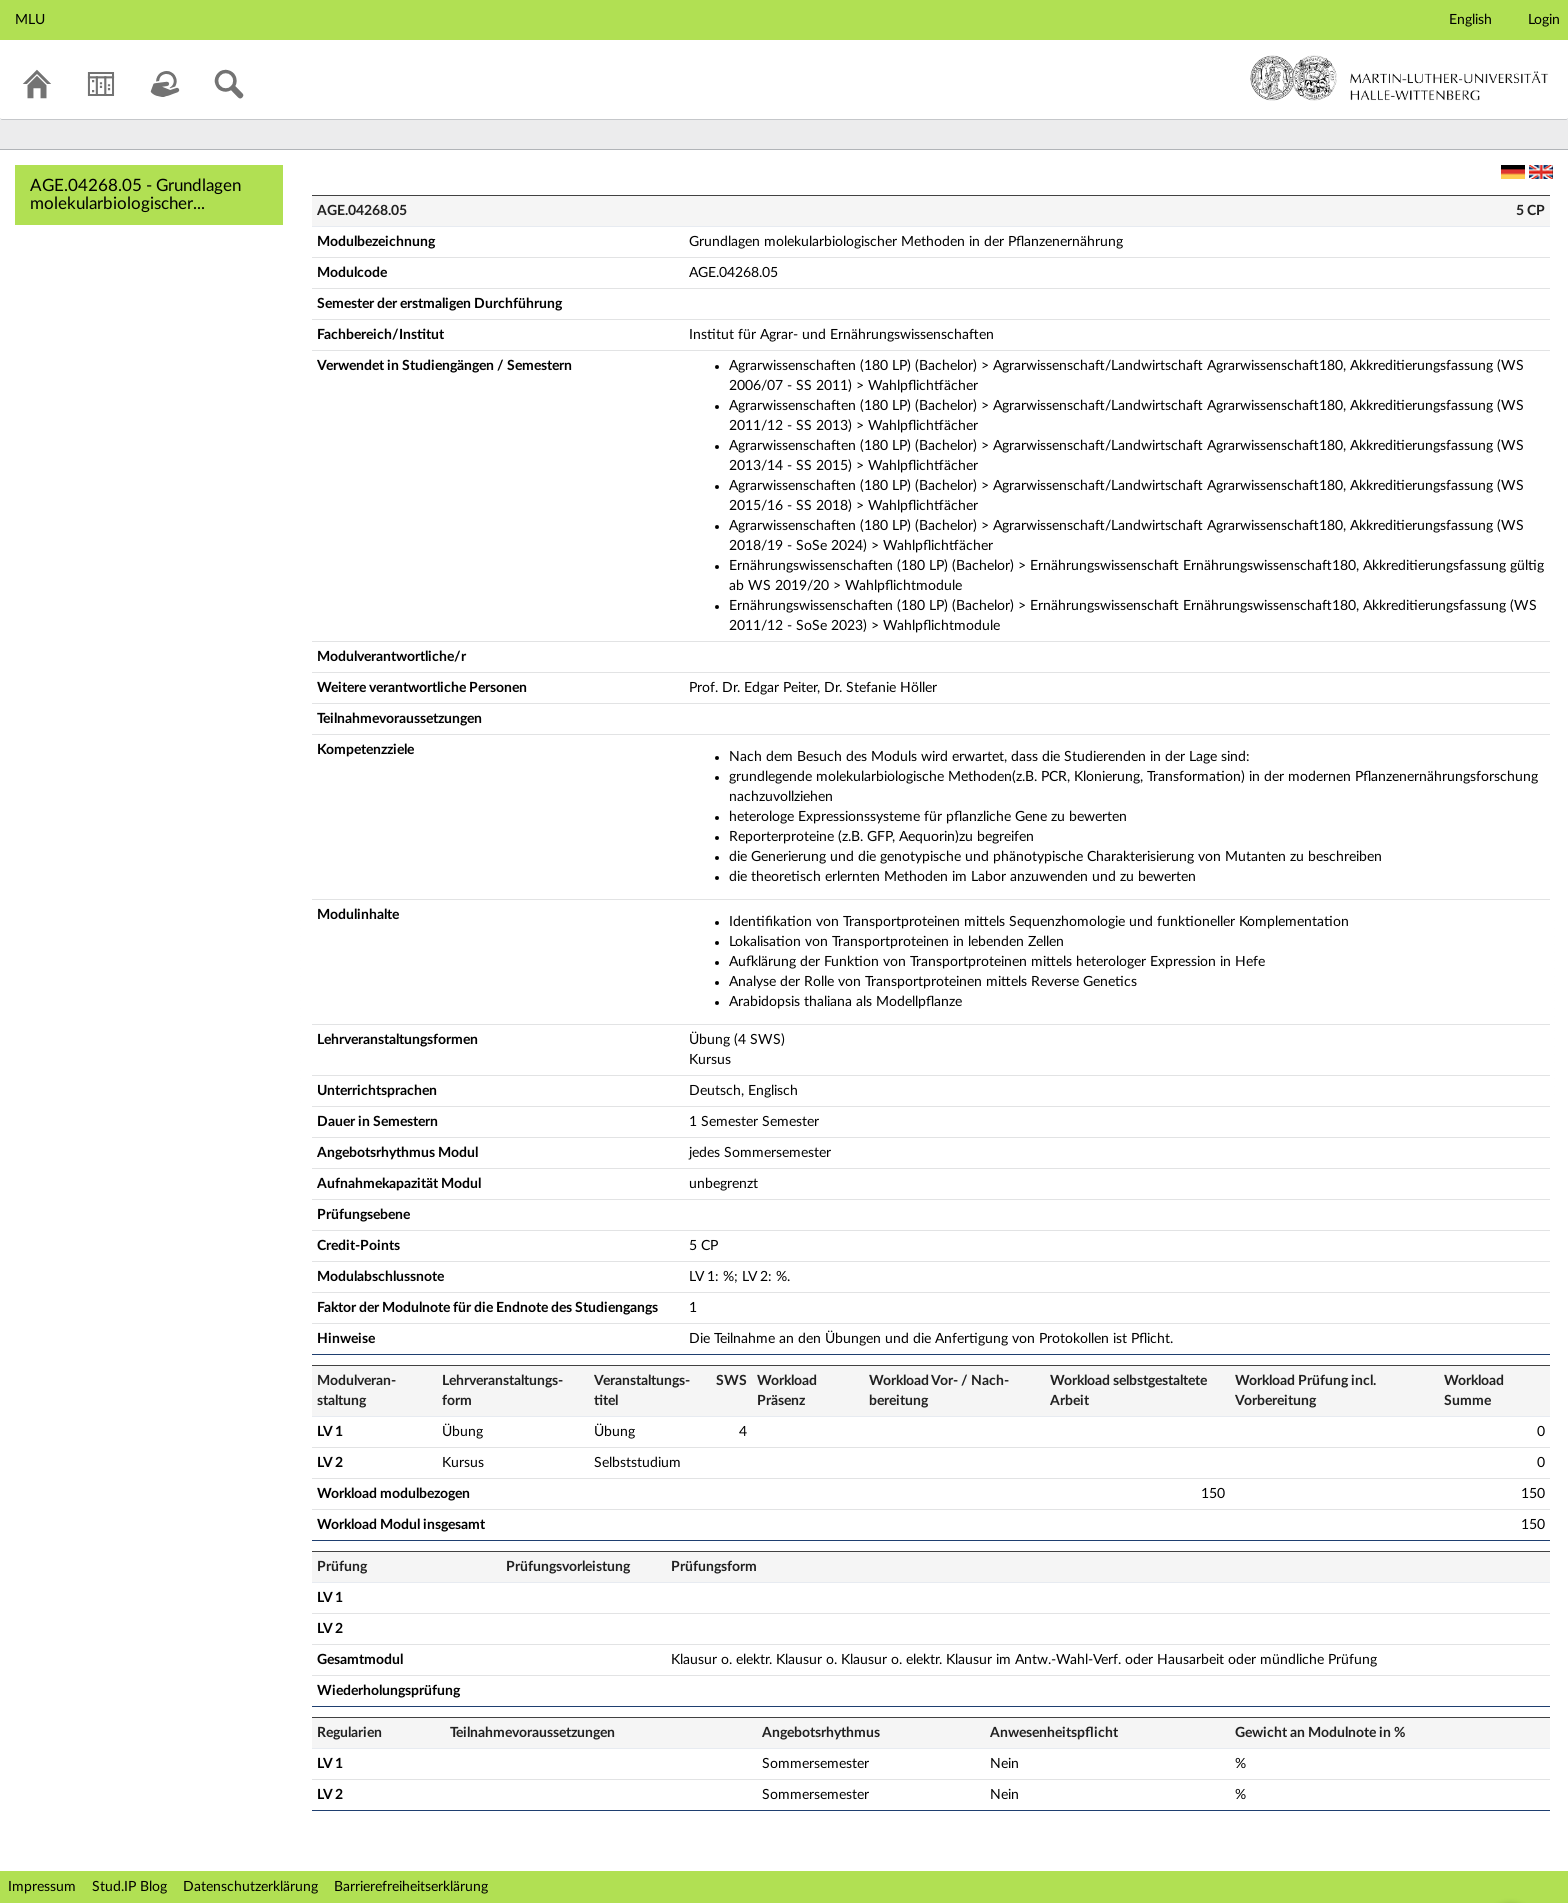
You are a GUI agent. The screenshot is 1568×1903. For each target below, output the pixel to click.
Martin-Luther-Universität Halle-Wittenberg (1399, 78)
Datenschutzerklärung (250, 1887)
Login (1544, 20)
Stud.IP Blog (129, 1887)
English (1470, 20)
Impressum (42, 1887)
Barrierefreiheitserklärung (411, 1887)
